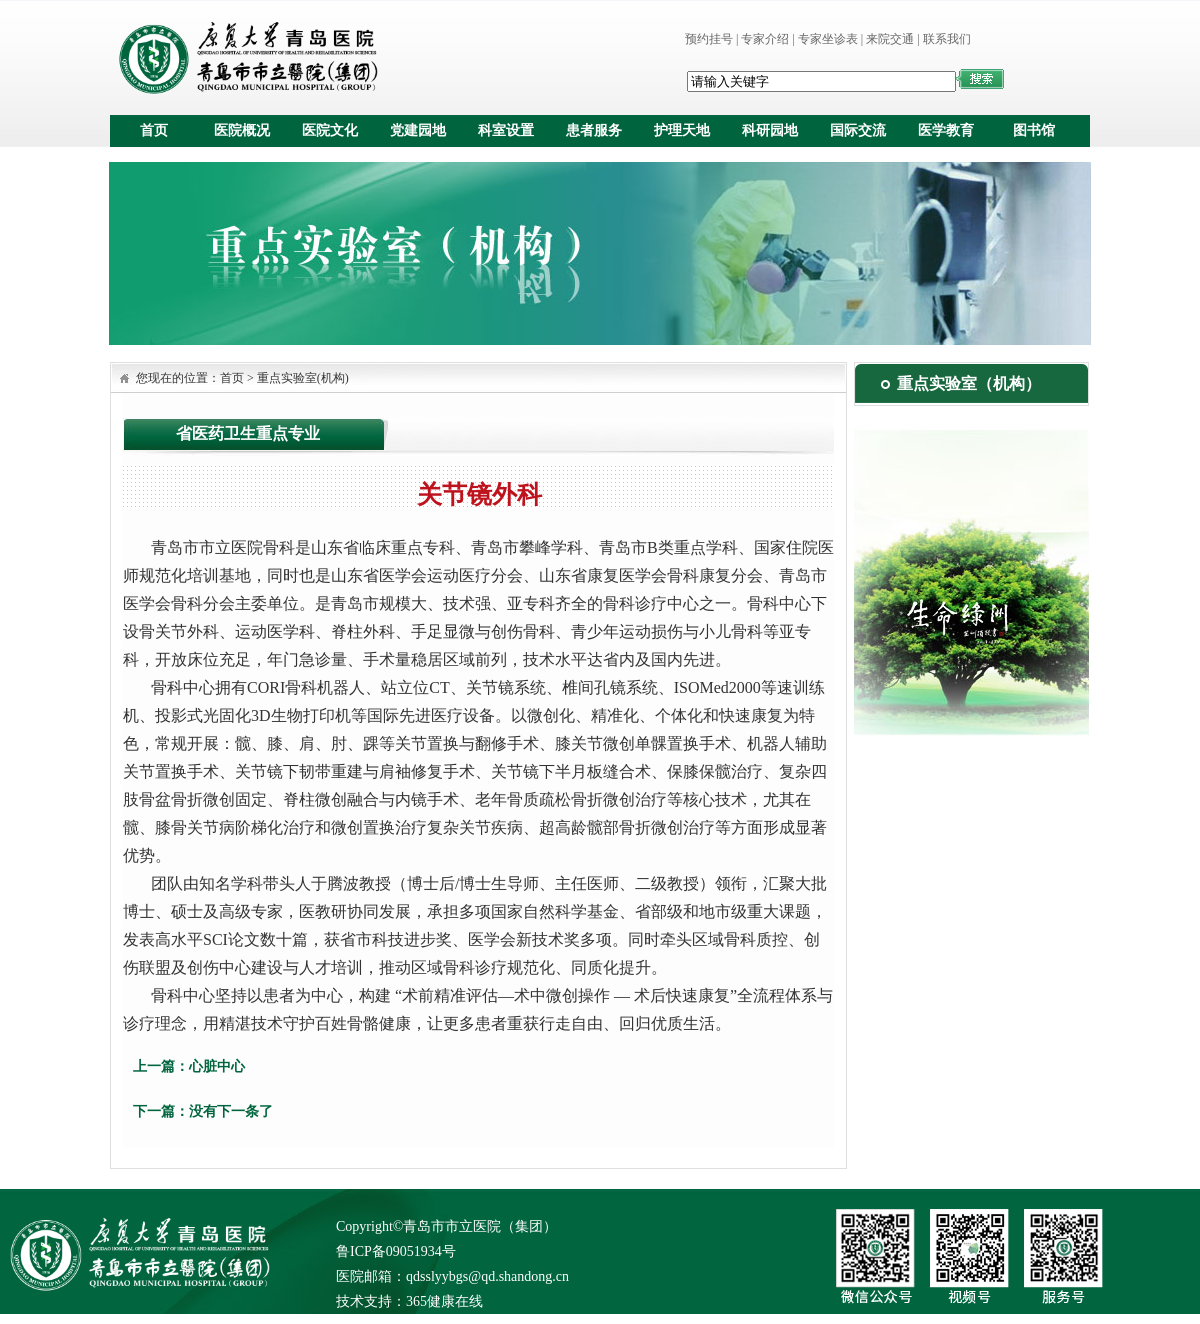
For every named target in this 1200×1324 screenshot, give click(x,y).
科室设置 (506, 130)
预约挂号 (709, 39)
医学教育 (946, 130)
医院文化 (330, 130)
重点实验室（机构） (969, 383)
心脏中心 (217, 1066)
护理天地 (682, 130)
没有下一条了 (231, 1111)
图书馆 (1034, 130)
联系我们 (947, 39)
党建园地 (418, 130)
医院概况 (242, 130)
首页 (154, 130)
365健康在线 (444, 1301)
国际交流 (858, 130)
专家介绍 (765, 39)
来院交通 (890, 39)
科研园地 (770, 130)
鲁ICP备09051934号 (396, 1251)
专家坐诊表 (828, 39)
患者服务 (594, 130)
